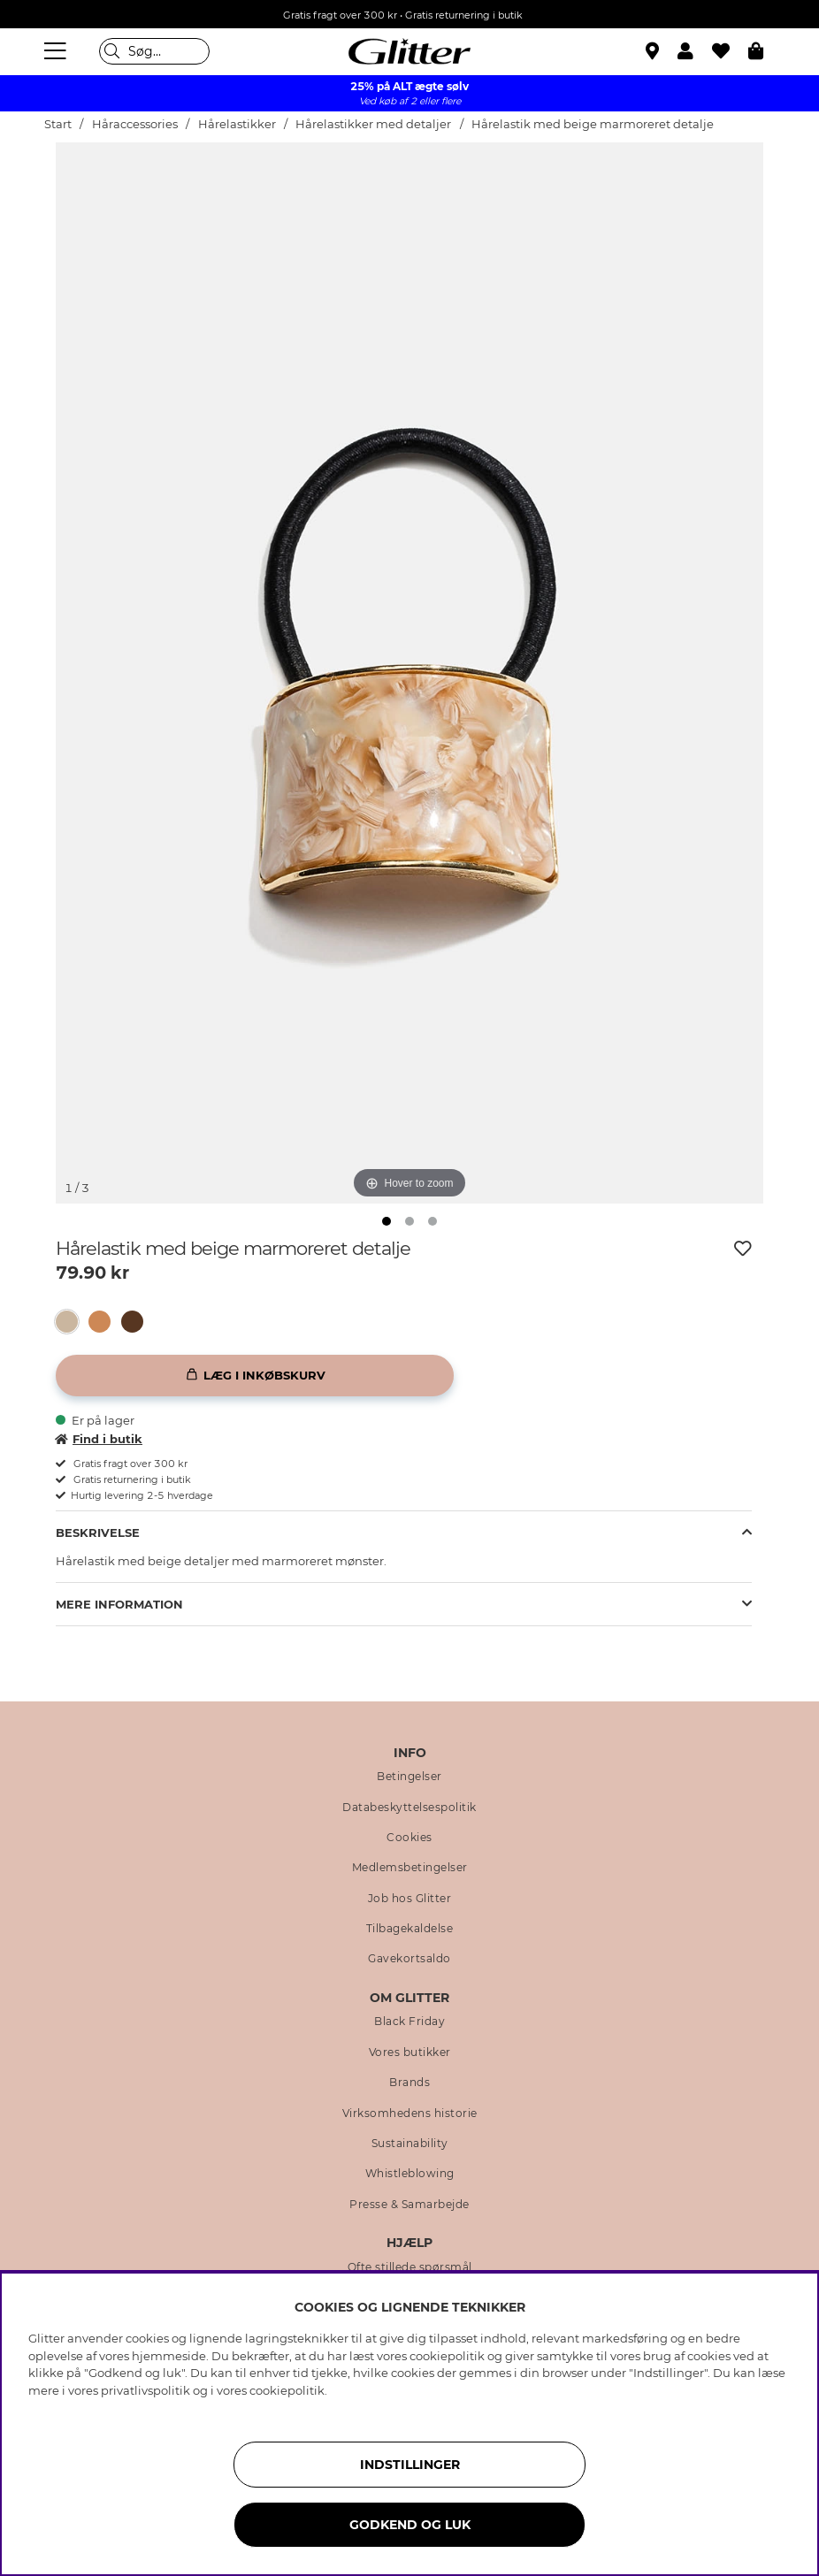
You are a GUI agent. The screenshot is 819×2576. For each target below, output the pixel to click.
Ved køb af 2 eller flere (410, 101)
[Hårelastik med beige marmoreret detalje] (72, 1322)
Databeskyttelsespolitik (409, 1807)
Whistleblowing (410, 2173)
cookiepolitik (287, 2390)
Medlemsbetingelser (410, 1867)
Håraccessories (135, 124)
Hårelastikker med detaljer (373, 124)
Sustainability (409, 2143)
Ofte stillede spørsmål (410, 2267)
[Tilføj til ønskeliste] (743, 1248)
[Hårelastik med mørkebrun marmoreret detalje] (137, 1322)
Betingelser (409, 1776)
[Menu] (57, 51)
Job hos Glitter (410, 1898)
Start (58, 124)
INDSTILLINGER (410, 2465)
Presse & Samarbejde (409, 2204)
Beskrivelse (98, 1532)
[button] (694, 51)
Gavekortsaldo (409, 1959)
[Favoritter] (730, 51)
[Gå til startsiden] (409, 51)
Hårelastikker (238, 124)
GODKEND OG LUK (410, 2525)
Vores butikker (410, 2052)
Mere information (119, 1604)
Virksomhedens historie (410, 2113)
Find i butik (99, 1439)
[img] (386, 1221)
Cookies (409, 1837)
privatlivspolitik (145, 2390)
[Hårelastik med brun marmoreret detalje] (104, 1322)
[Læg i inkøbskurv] (255, 1375)
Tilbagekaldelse (410, 1928)
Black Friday (409, 2021)
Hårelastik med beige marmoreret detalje (592, 124)
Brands (409, 2082)
